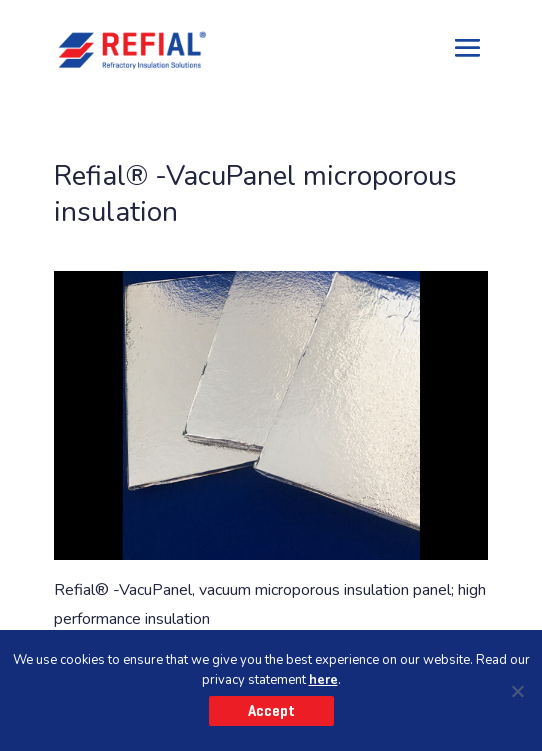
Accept (271, 711)
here (323, 680)
